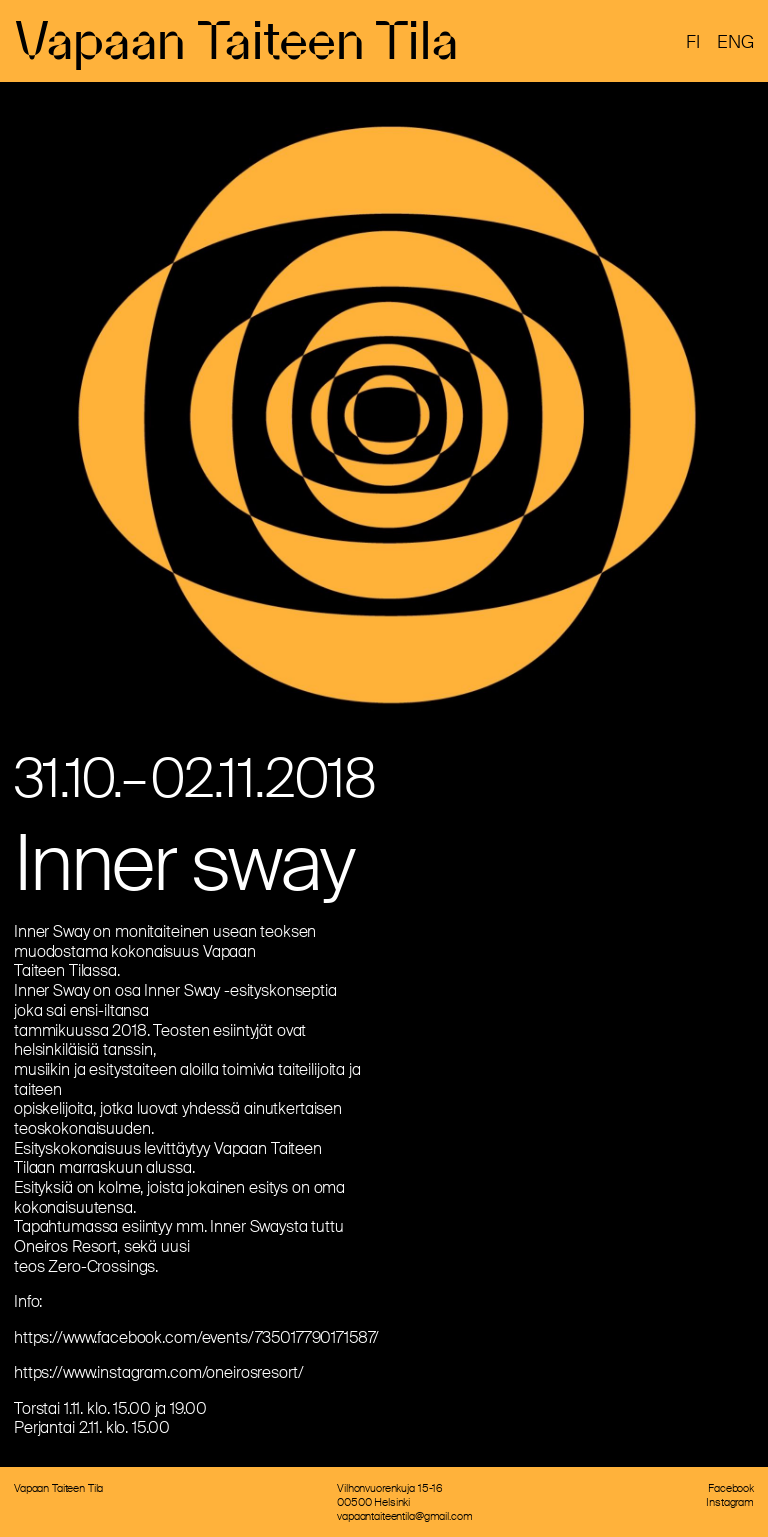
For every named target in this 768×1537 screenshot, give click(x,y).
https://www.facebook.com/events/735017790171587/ (196, 1337)
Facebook (731, 1488)
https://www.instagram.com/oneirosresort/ (158, 1372)
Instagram (730, 1502)
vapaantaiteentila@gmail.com (404, 1516)
